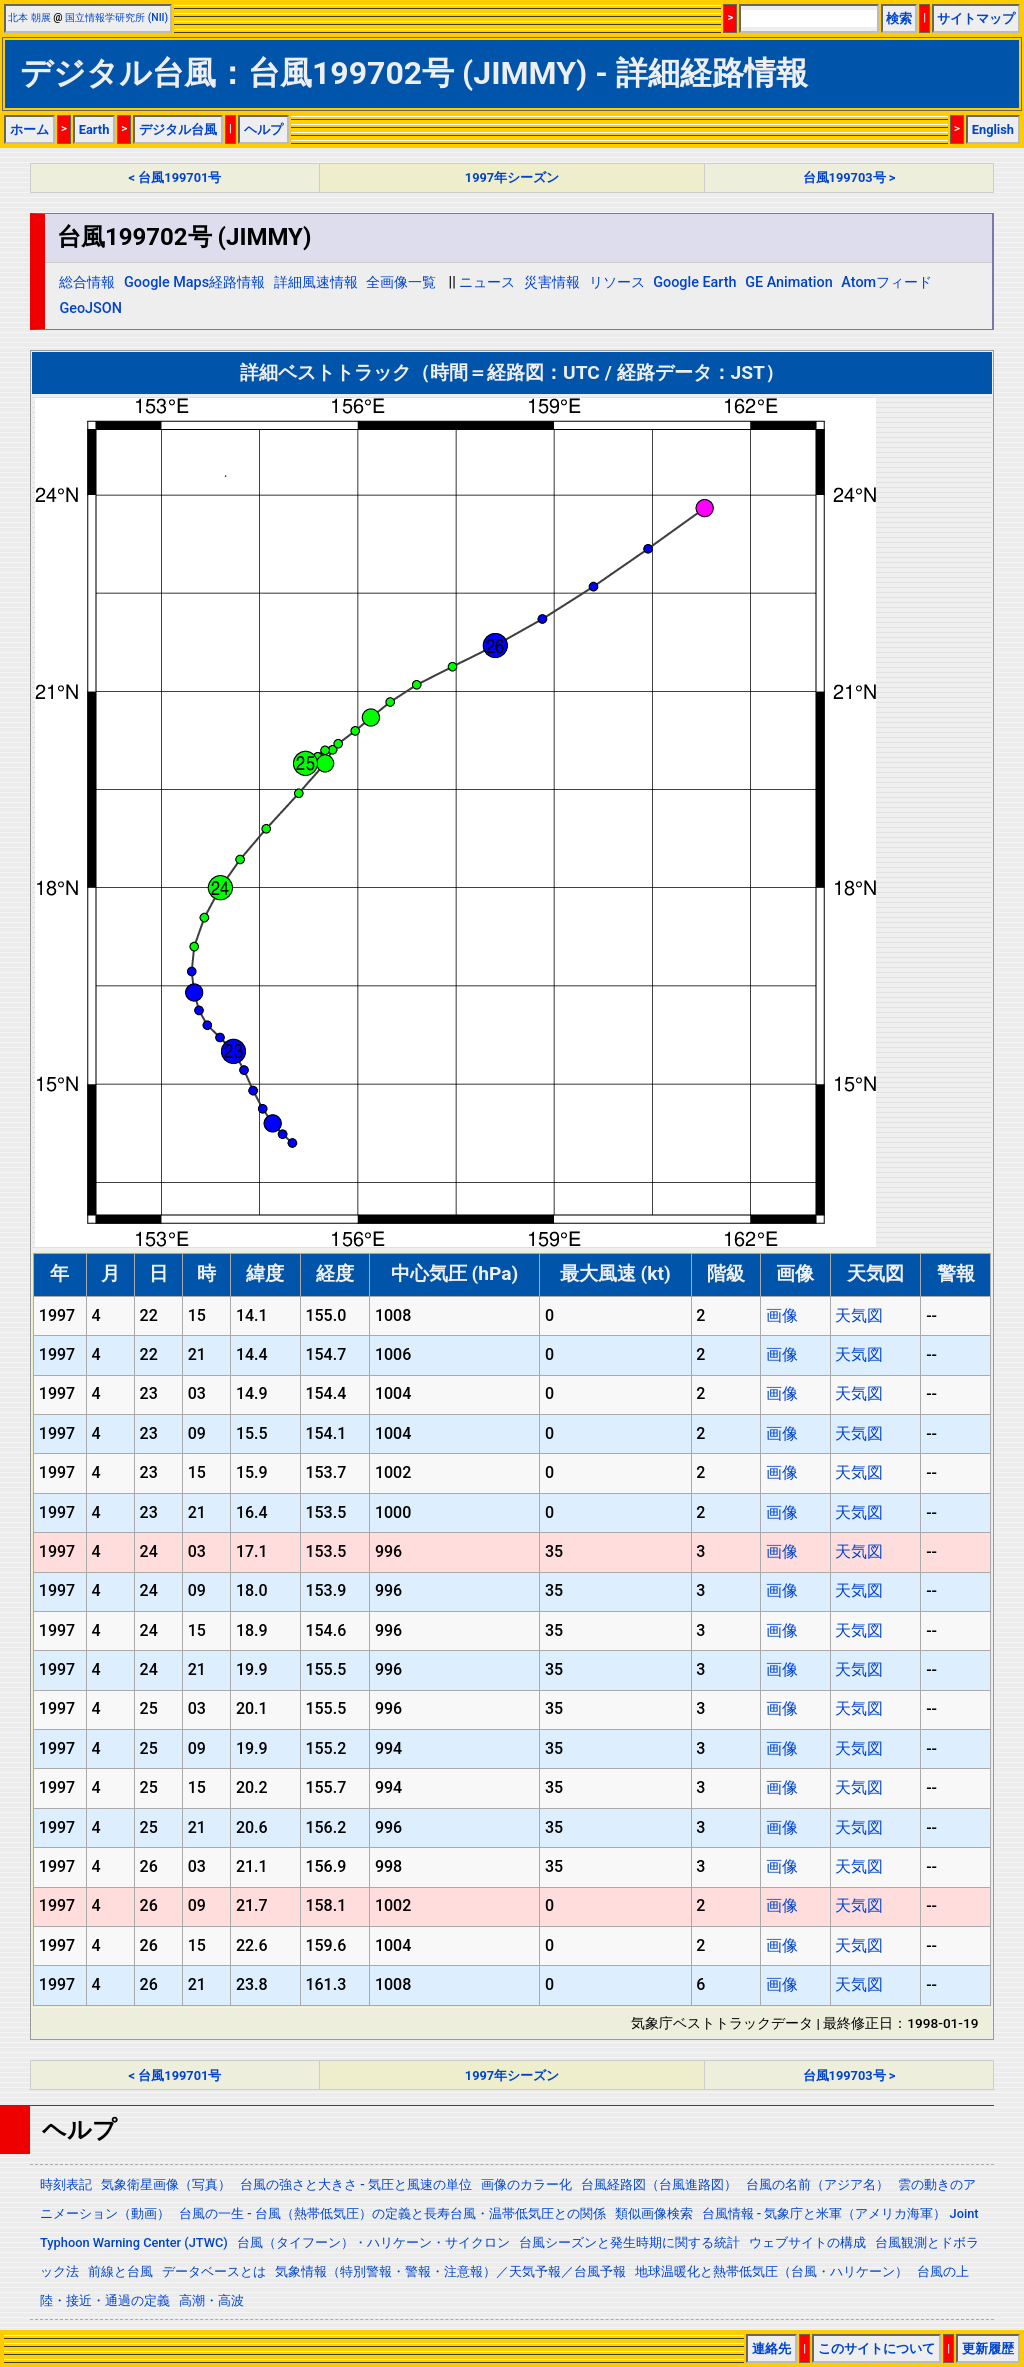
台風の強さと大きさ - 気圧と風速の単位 (356, 2184)
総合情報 (87, 282)
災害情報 (552, 282)
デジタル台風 (178, 129)
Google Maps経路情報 (194, 282)
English (993, 129)
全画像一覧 (401, 282)
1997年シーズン (512, 177)
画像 (782, 1315)
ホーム (29, 129)
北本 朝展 (29, 17)
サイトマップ (976, 18)
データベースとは (214, 2271)
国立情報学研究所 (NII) (116, 17)
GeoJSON (90, 308)
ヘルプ (263, 129)
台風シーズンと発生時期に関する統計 (629, 2242)
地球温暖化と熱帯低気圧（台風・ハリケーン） (771, 2271)
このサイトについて (876, 2348)
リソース (617, 282)
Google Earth (694, 282)
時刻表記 (66, 2184)
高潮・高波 (211, 2300)
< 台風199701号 (175, 177)
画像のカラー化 (526, 2184)
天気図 (859, 1315)
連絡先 (771, 2348)
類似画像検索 (654, 2213)
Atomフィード (886, 282)
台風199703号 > (849, 177)
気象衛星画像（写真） (166, 2184)
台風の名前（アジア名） (817, 2184)
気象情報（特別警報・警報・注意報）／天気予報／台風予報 (450, 2271)
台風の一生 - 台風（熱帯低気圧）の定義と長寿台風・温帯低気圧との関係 (392, 2213)
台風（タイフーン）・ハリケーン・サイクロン (373, 2242)
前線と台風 (120, 2271)
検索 (899, 18)
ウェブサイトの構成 (807, 2242)
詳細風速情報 (316, 282)
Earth (94, 129)
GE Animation (789, 282)
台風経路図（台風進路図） (659, 2184)
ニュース (487, 282)
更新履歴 (988, 2348)
